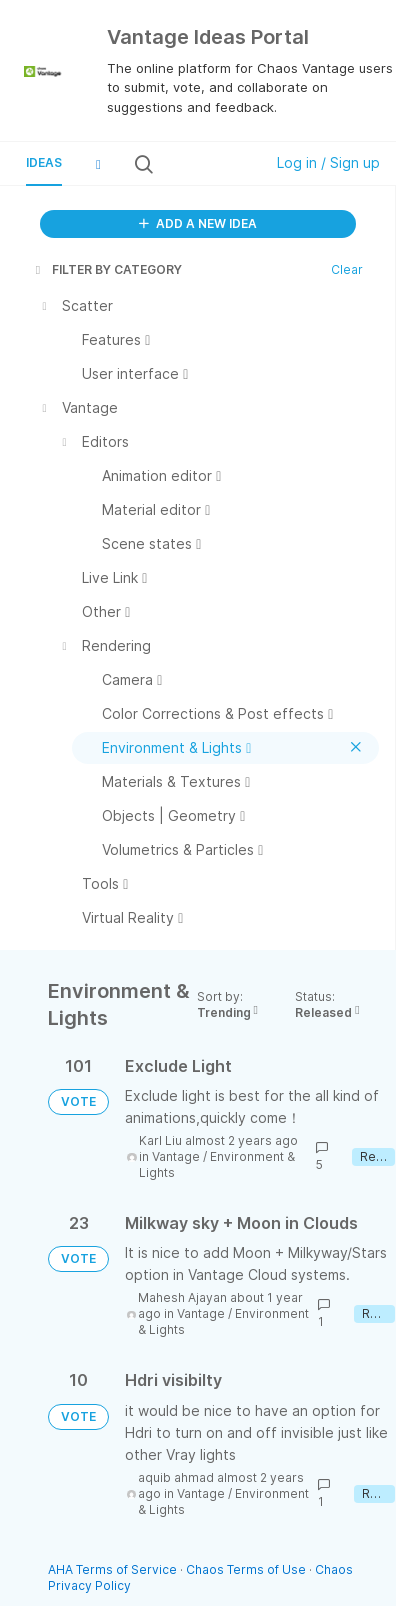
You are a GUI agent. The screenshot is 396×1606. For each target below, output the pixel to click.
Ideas (44, 162)
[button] (98, 164)
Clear (347, 269)
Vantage (176, 1156)
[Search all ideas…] (207, 164)
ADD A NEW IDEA (198, 223)
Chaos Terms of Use (246, 1569)
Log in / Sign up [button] (328, 162)
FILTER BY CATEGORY (107, 269)
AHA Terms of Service (114, 1569)
